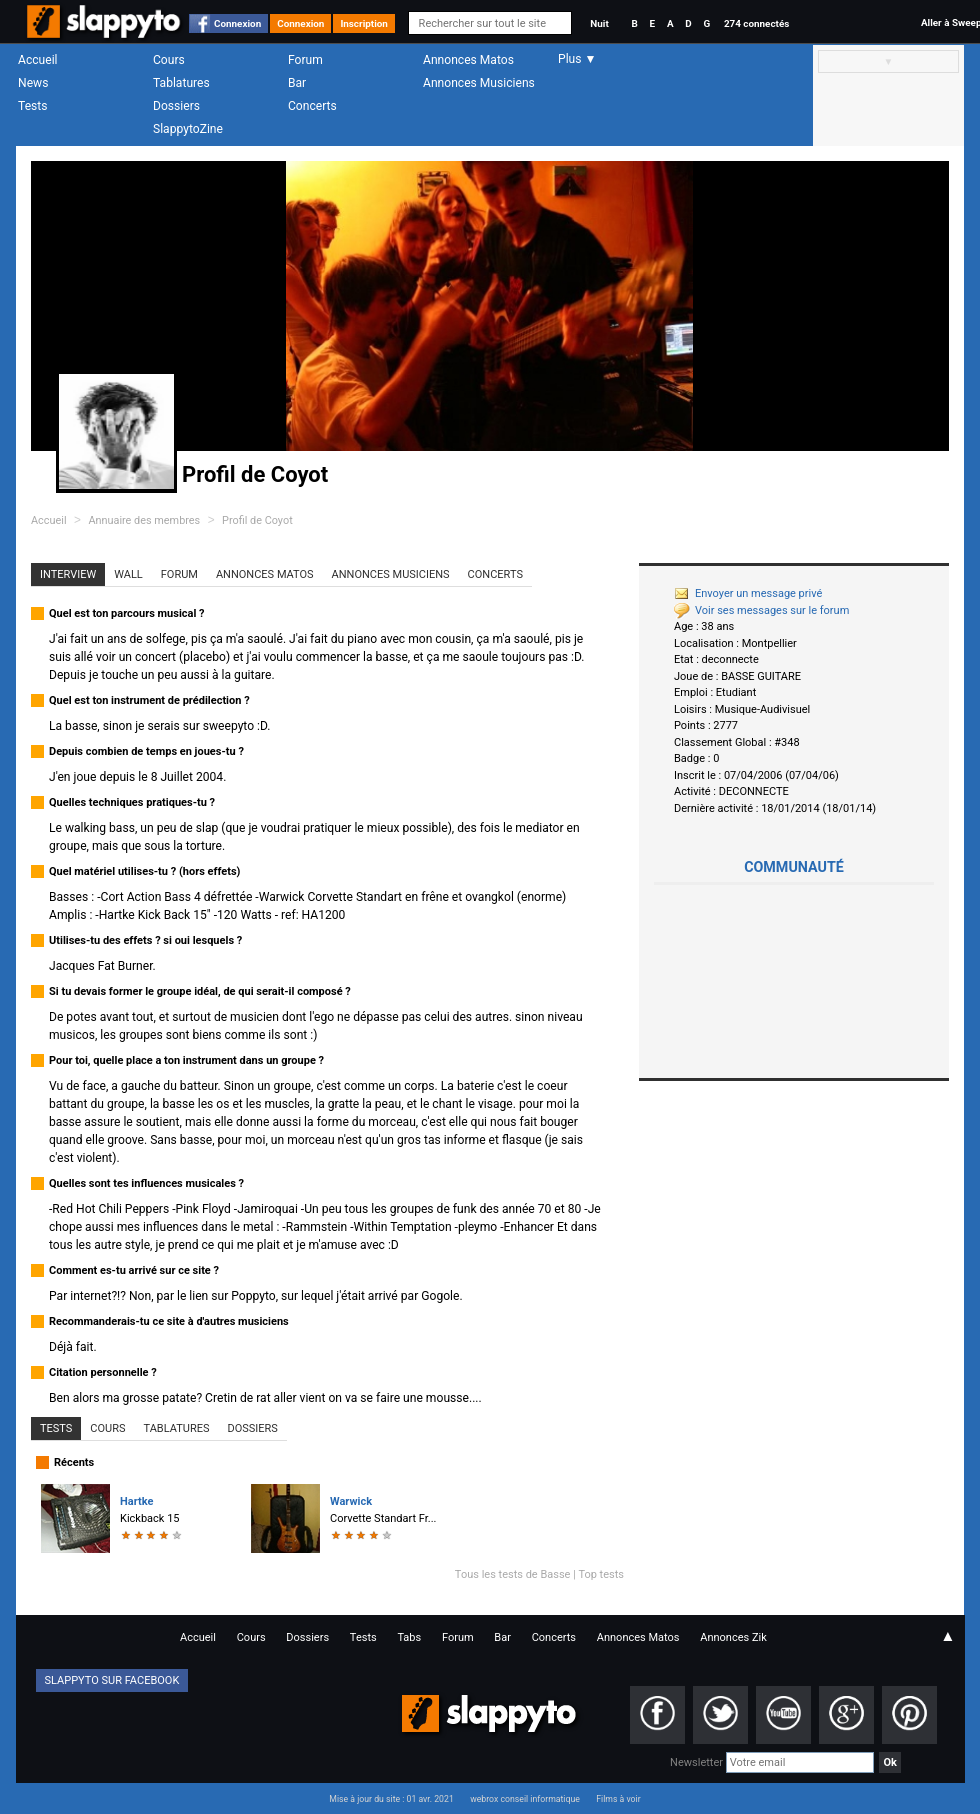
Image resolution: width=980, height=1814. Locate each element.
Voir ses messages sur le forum (761, 610)
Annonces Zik (733, 1637)
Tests (32, 106)
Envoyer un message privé (748, 593)
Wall (128, 574)
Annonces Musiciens (479, 83)
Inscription (364, 23)
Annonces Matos (468, 60)
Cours (169, 60)
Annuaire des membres (144, 520)
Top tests (601, 1574)
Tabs (409, 1637)
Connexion (237, 23)
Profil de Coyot (257, 520)
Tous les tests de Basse (513, 1574)
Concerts (312, 106)
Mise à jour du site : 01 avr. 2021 (391, 1799)
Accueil (38, 60)
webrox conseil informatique (525, 1799)
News (33, 83)
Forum (305, 60)
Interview (68, 574)
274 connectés (756, 23)
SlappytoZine (188, 129)
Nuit (599, 23)
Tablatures (181, 83)
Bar (297, 83)
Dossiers (176, 106)
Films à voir (618, 1799)
